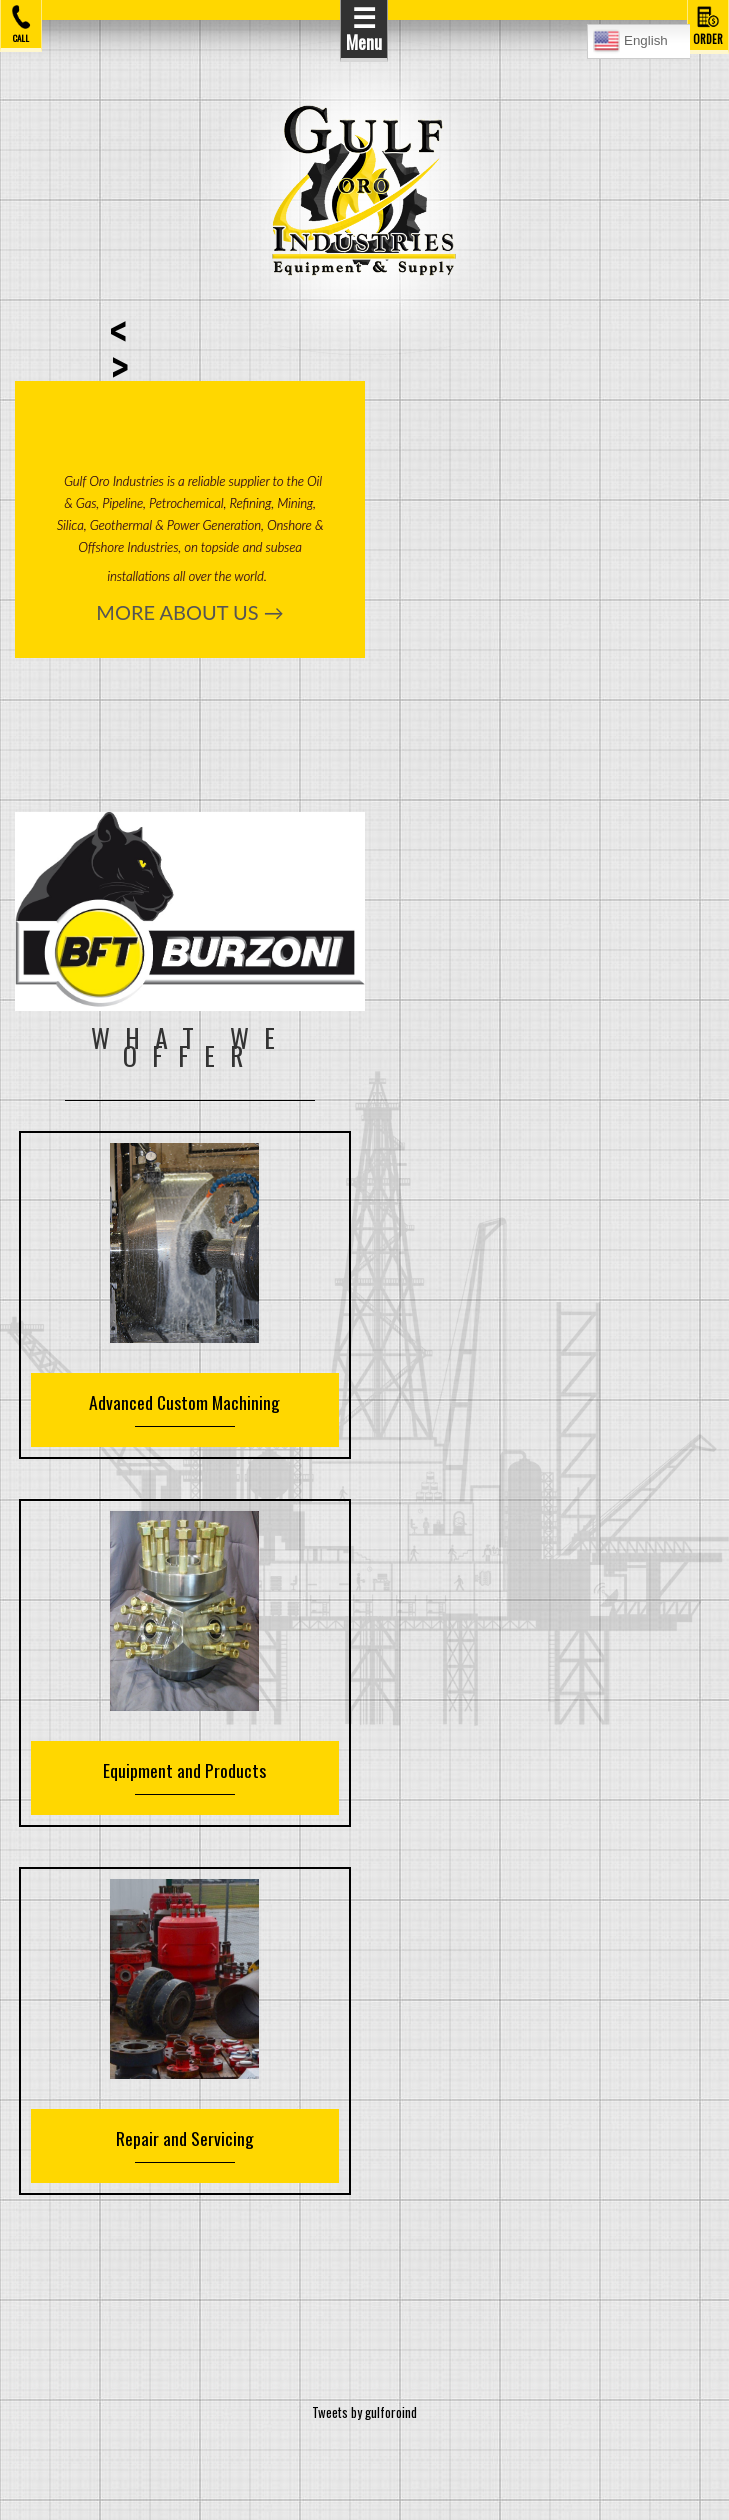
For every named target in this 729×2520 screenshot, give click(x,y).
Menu (364, 27)
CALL (21, 24)
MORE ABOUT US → (189, 612)
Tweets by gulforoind (364, 2412)
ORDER (708, 25)
